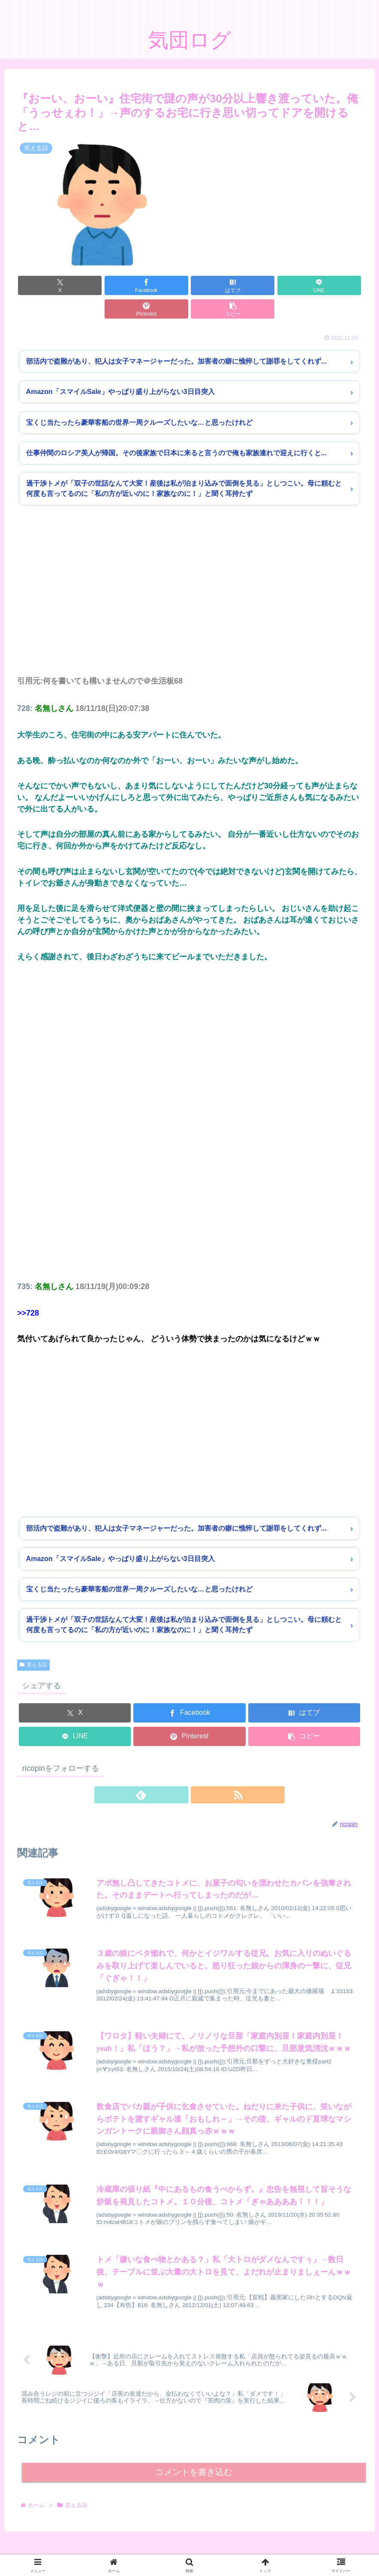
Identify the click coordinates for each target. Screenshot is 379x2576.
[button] (334, 285)
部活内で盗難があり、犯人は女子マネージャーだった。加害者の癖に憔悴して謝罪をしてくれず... (176, 337)
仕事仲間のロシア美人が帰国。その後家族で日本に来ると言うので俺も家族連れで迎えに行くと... (176, 429)
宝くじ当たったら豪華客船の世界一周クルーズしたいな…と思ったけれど (139, 399)
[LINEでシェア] (218, 285)
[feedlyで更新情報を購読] (179, 1771)
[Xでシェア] (44, 285)
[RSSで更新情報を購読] (199, 1771)
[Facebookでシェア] (102, 285)
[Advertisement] (189, 578)
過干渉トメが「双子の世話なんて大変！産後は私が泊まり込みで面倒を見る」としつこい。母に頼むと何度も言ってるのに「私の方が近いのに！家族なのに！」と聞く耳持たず (184, 465)
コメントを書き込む (194, 2458)
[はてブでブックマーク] (160, 285)
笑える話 (33, 1641)
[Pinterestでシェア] (276, 285)
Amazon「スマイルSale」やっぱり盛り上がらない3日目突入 (120, 368)
